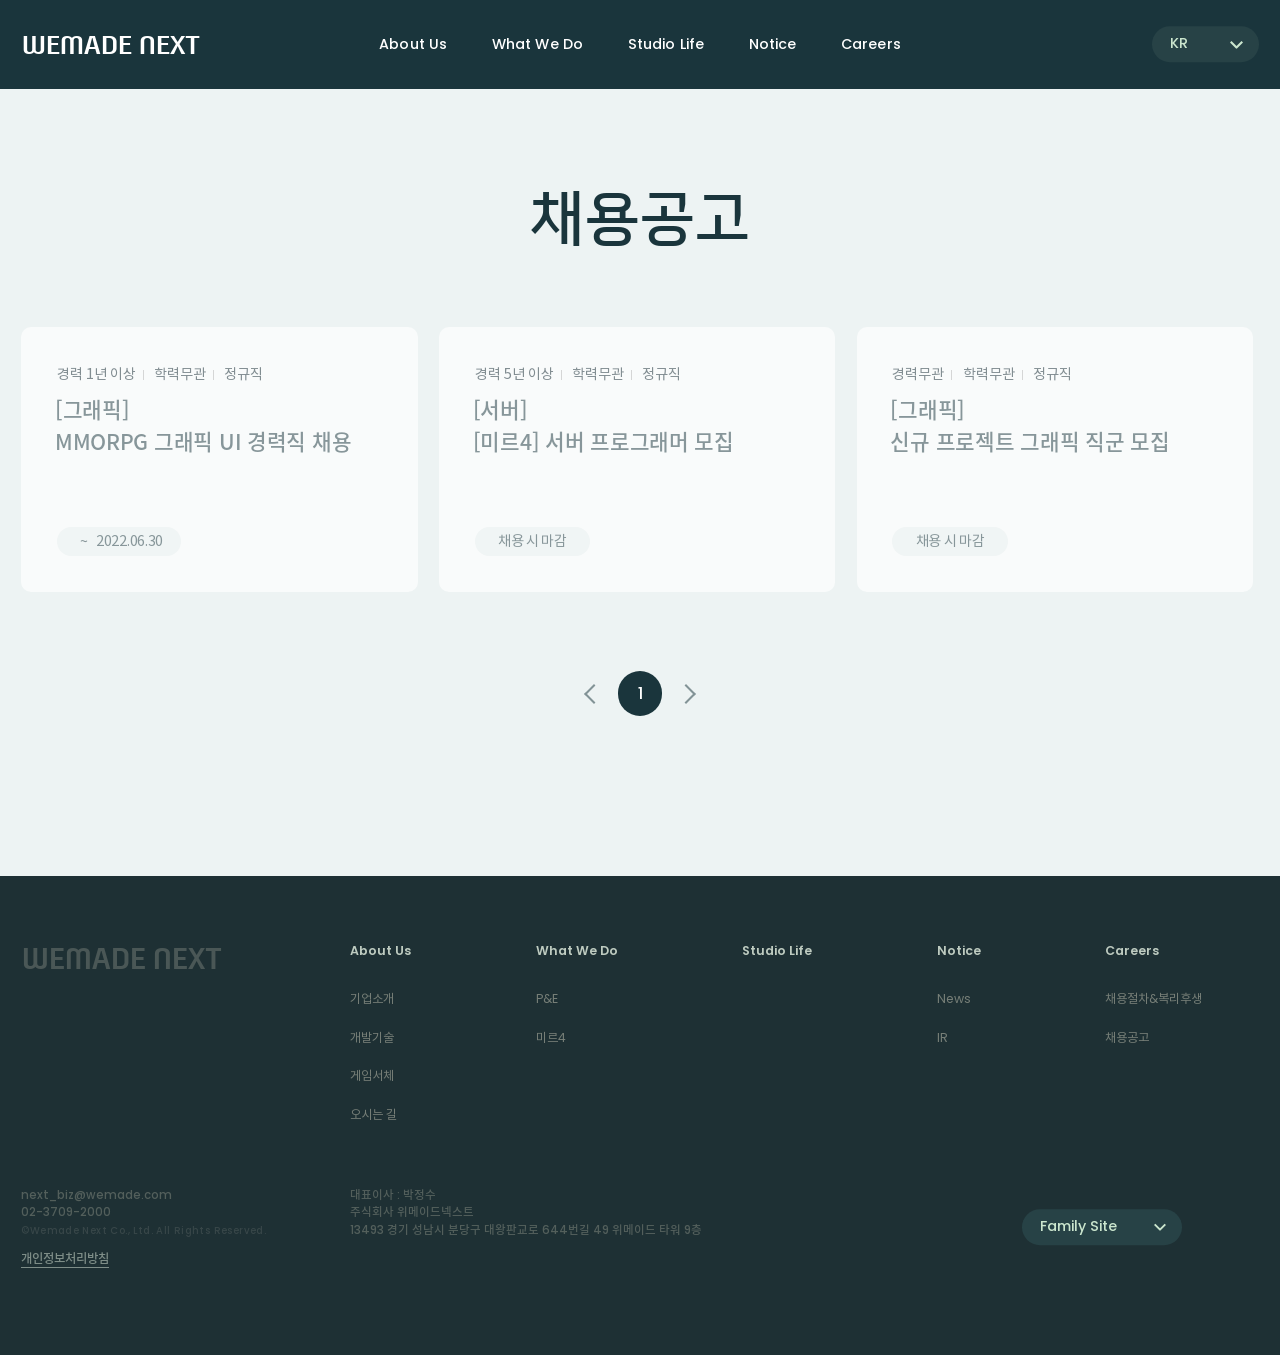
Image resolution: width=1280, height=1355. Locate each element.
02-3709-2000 (66, 1212)
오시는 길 (373, 1114)
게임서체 (372, 1075)
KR (1179, 44)
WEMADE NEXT (111, 44)
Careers (1132, 950)
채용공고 (1127, 1037)
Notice (959, 950)
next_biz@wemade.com (96, 1195)
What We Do (577, 950)
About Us (380, 950)
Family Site (1078, 1226)
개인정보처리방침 (65, 1258)
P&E (547, 998)
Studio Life (666, 44)
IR (942, 1037)
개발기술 (372, 1037)
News (954, 998)
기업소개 (372, 998)
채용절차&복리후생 (1153, 998)
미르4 (551, 1037)
